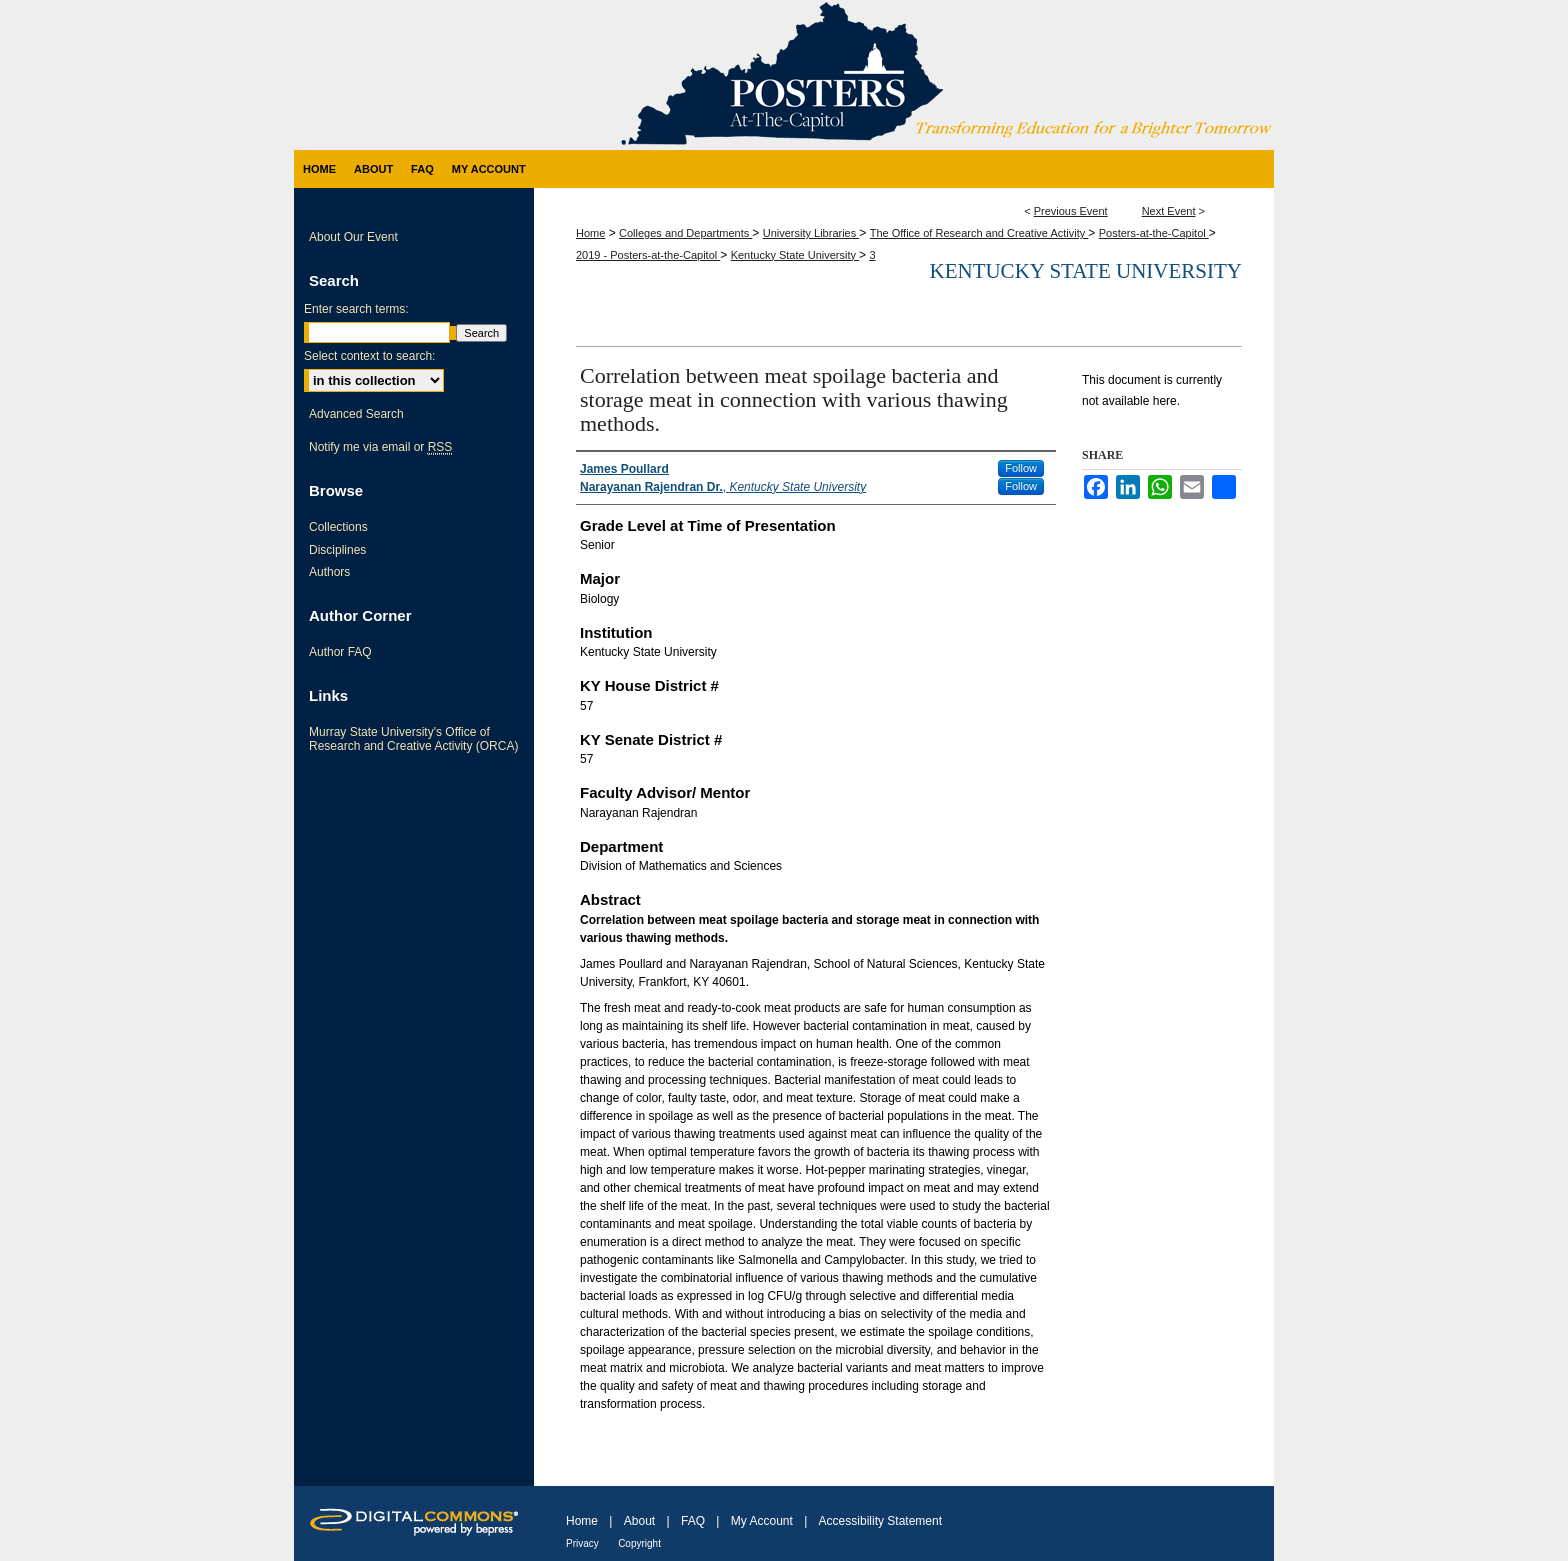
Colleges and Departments (685, 233)
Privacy (582, 1543)
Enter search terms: (356, 309)
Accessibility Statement (880, 1521)
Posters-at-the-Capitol (1154, 233)
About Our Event (353, 237)
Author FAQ (340, 652)
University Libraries (811, 233)
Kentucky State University (795, 255)
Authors (329, 572)
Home (590, 233)
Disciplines (337, 550)
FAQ (693, 1521)
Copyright (639, 1543)
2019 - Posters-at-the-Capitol (648, 255)
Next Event (1169, 211)
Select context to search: (369, 356)
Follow (1021, 468)
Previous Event (1071, 211)
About (639, 1521)
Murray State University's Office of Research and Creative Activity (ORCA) (413, 739)
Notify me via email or (380, 447)
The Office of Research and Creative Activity (979, 233)
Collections (338, 527)
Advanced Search (356, 414)
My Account (762, 1521)
